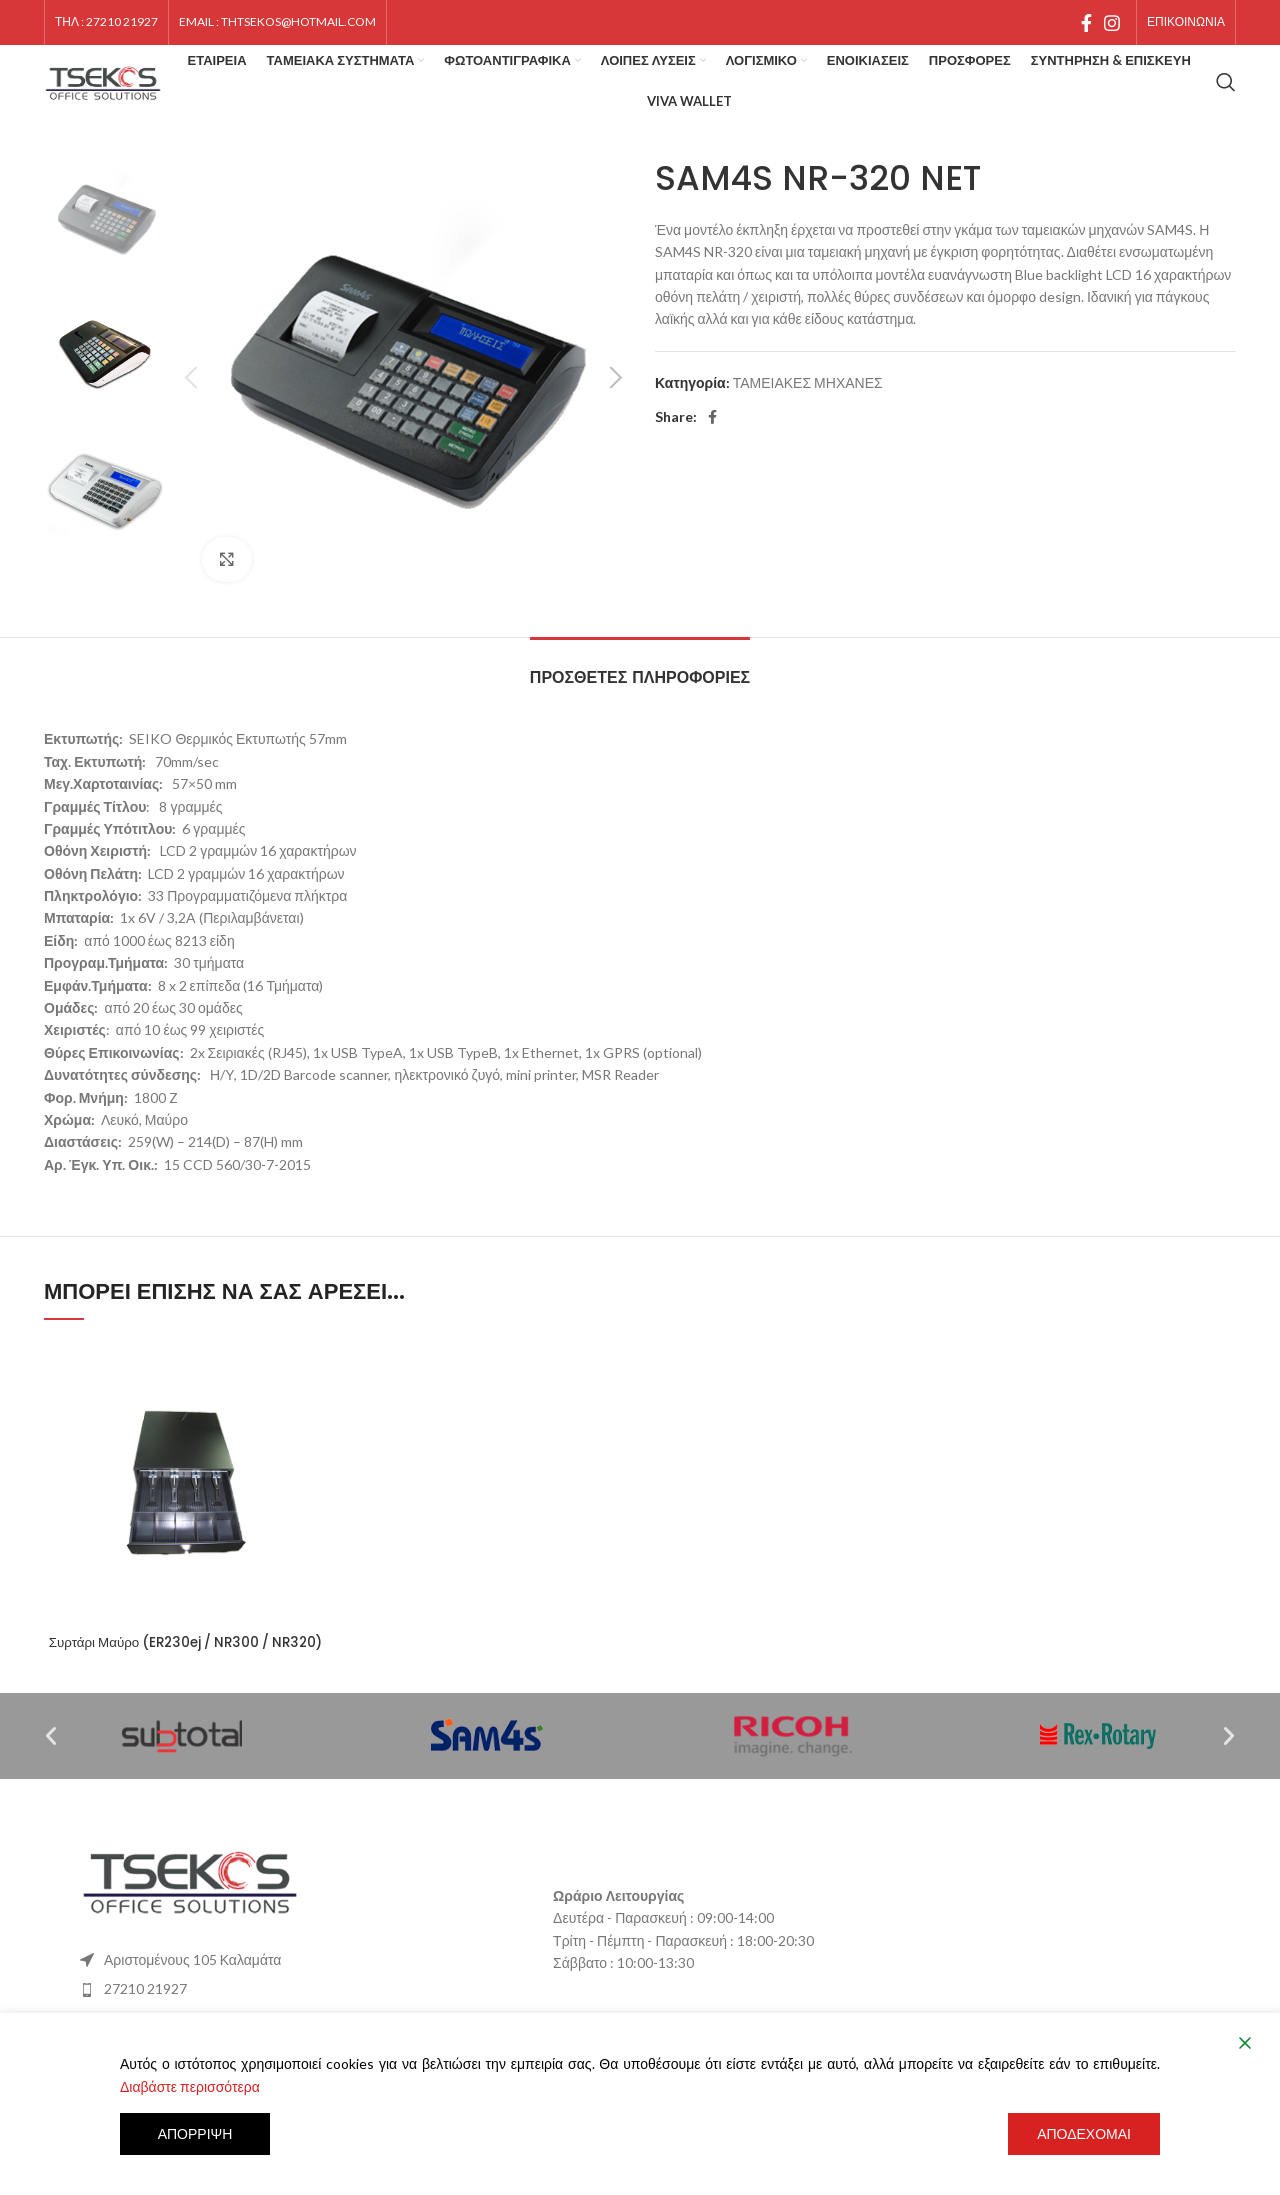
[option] (105, 245)
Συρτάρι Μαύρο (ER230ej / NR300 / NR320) (186, 1679)
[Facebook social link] (1086, 28)
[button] (51, 1783)
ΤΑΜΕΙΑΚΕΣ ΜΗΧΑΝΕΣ (808, 409)
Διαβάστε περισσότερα (190, 2086)
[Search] (1226, 100)
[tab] (640, 694)
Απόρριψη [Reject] (195, 2133)
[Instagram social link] (1112, 28)
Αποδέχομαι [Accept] (1084, 2133)
